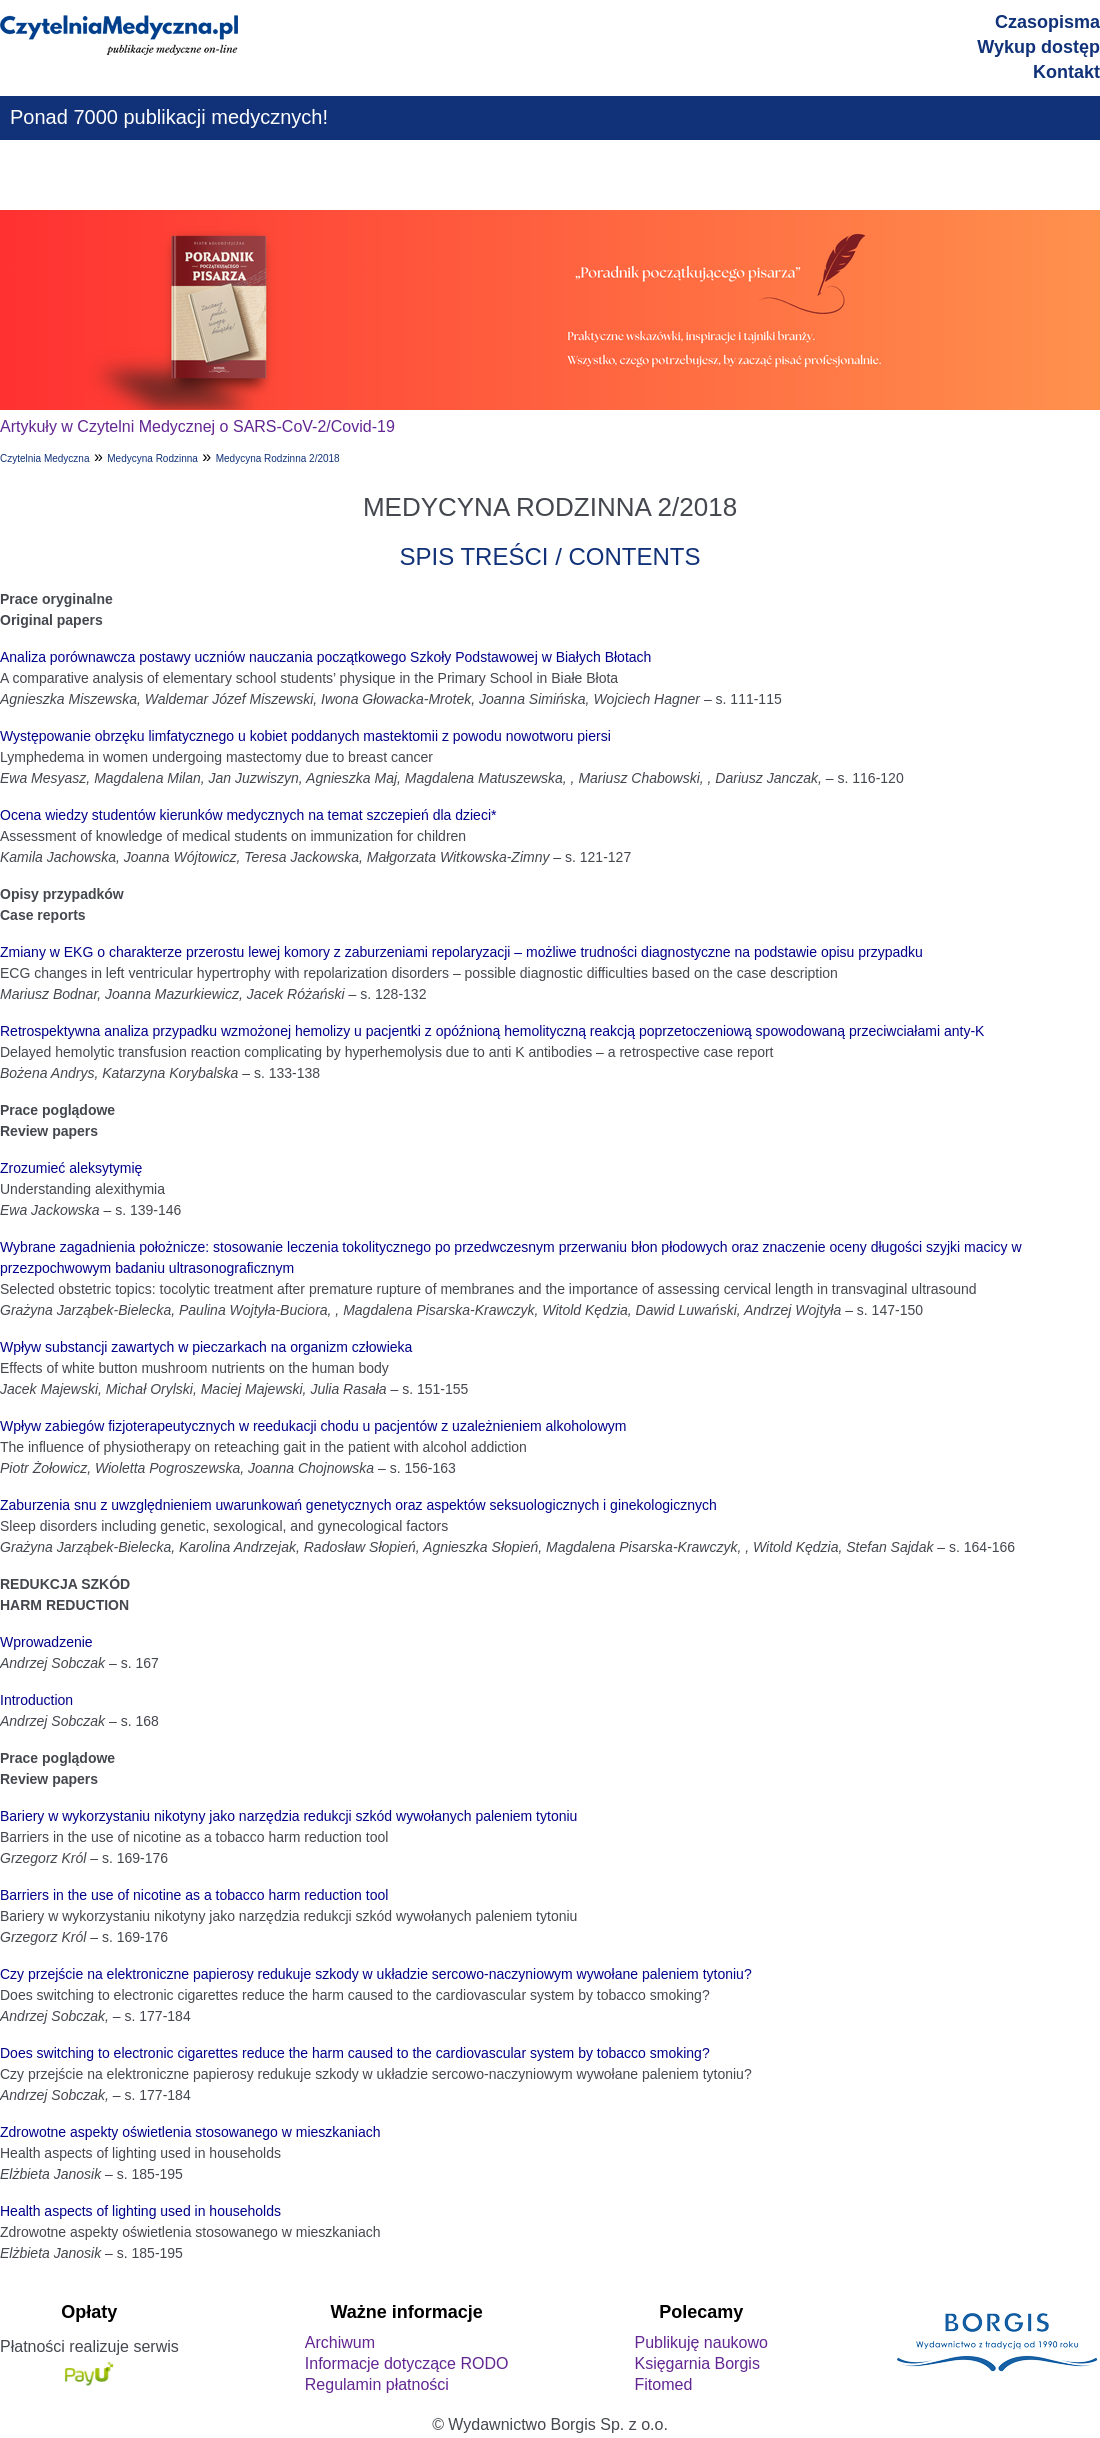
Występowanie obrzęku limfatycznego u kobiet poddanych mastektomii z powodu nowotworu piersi (305, 736)
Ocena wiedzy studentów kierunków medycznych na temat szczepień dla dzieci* (248, 815)
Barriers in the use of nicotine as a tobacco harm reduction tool (194, 1895)
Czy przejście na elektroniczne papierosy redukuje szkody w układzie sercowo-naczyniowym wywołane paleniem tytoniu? (376, 1974)
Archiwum (340, 2342)
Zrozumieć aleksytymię (71, 1168)
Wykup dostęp (1038, 47)
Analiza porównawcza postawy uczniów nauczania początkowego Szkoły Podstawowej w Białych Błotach (325, 657)
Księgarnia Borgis (696, 2363)
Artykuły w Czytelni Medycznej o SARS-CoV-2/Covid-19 (197, 426)
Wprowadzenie (46, 1642)
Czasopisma (1047, 22)
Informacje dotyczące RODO (407, 2363)
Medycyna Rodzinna (152, 458)
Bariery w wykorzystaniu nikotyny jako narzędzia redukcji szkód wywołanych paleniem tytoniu (288, 1816)
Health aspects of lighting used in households (140, 2211)
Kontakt (1066, 72)
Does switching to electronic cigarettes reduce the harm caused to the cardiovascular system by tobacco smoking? (355, 2053)
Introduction (36, 1700)
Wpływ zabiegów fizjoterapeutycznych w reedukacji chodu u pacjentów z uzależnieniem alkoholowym (313, 1426)
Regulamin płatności (377, 2384)
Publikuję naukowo (700, 2342)
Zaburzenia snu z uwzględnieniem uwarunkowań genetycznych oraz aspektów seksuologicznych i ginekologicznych (358, 1505)
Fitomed (663, 2384)
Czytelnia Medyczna (44, 458)
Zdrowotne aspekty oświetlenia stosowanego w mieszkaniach (190, 2132)
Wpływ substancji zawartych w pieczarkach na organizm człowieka (206, 1347)
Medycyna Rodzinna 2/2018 (278, 458)
